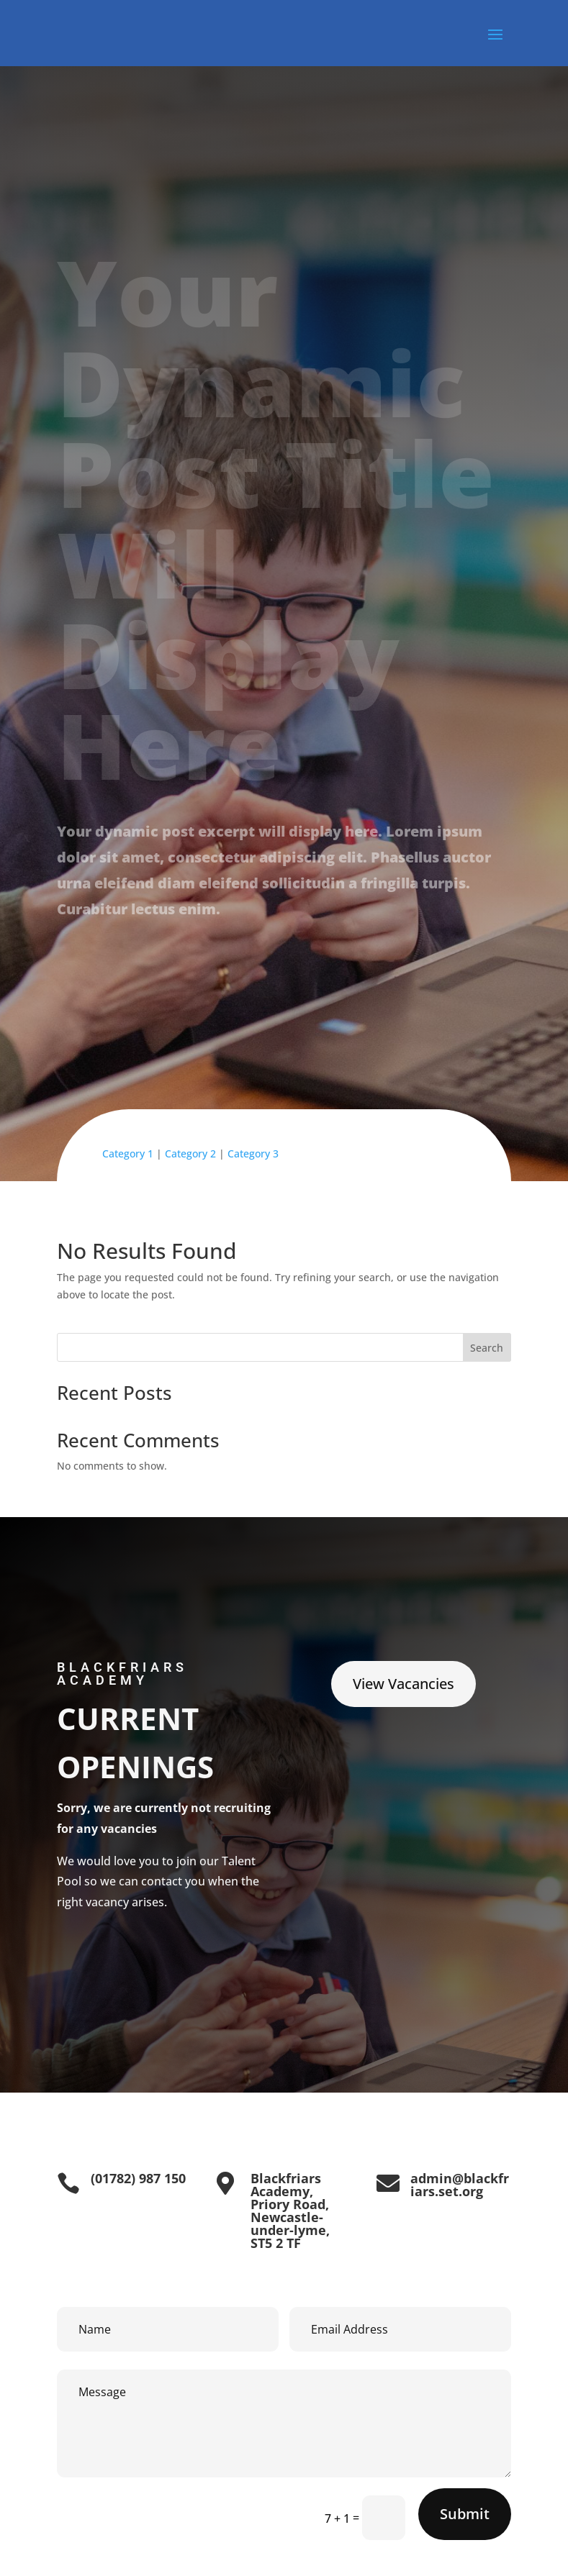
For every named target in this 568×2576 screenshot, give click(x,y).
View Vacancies (403, 1683)
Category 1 (127, 1153)
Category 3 (253, 1153)
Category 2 (190, 1153)
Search (486, 1348)
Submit (465, 2513)
